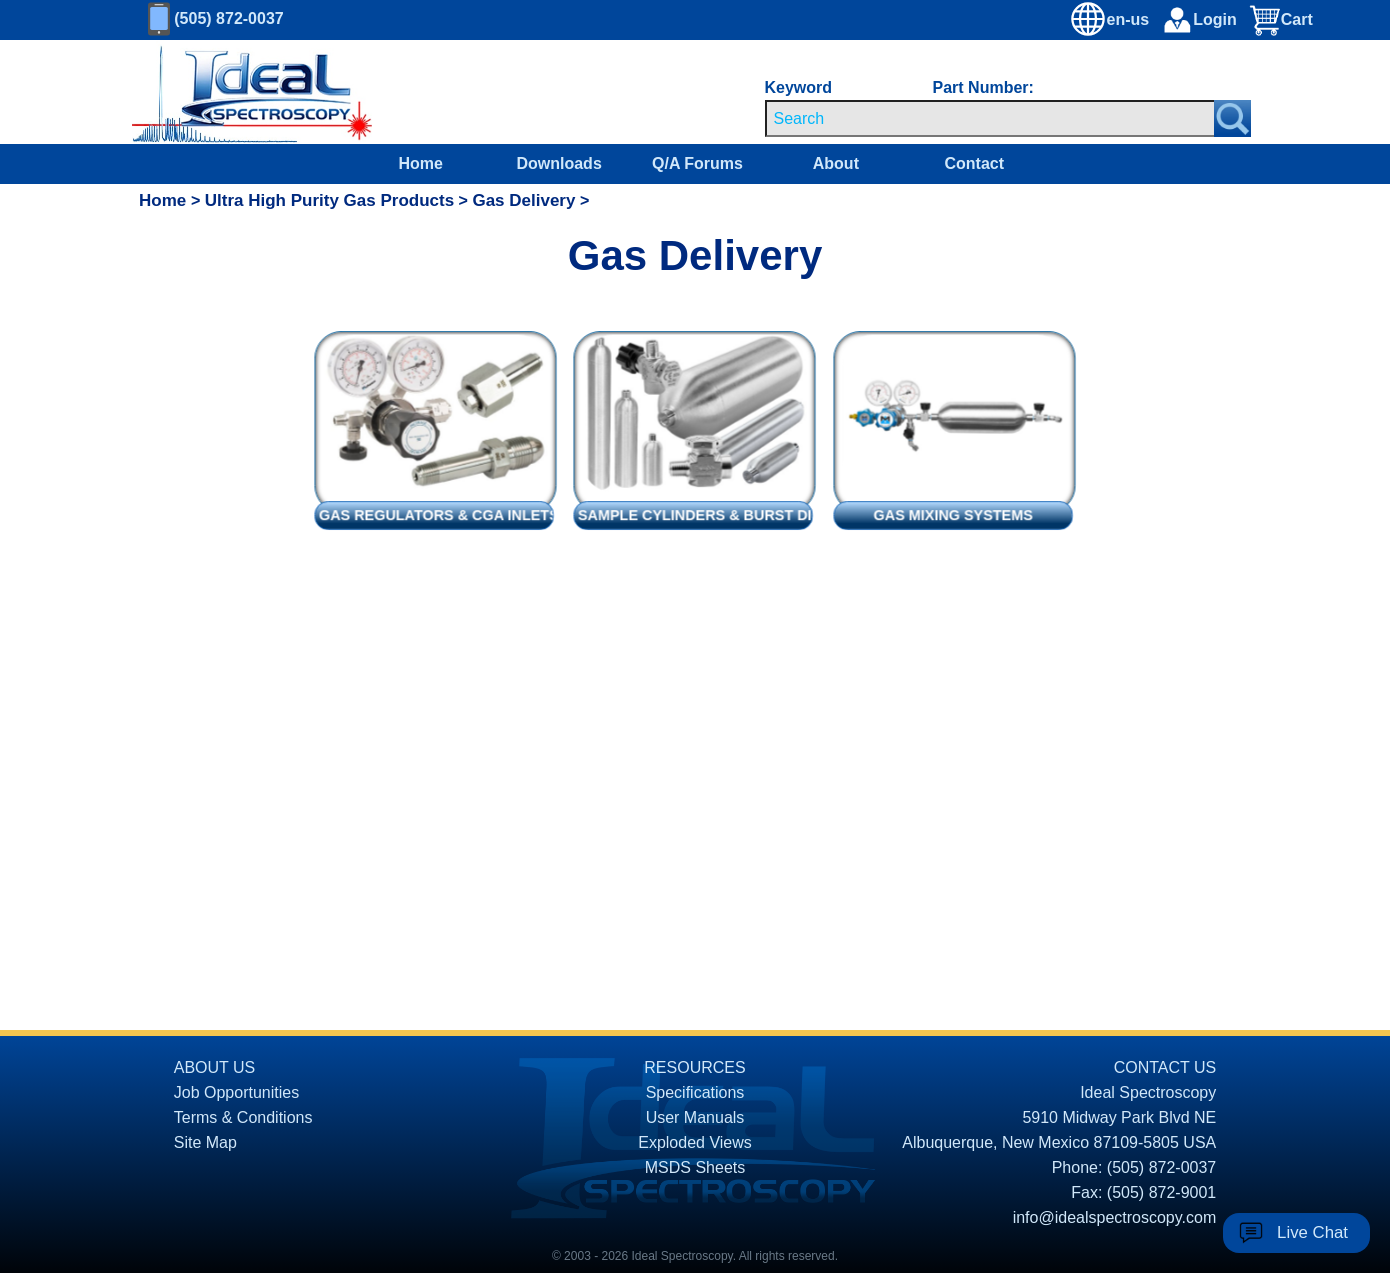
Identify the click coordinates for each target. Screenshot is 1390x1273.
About (836, 163)
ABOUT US (215, 1067)
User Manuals (695, 1117)
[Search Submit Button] (1232, 118)
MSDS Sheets (695, 1167)
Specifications (695, 1092)
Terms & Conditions (243, 1117)
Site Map (205, 1142)
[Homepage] (234, 92)
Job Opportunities (236, 1092)
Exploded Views (695, 1142)
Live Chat (1312, 1232)
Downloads (558, 163)
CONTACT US (1165, 1067)
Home (421, 163)
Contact (974, 163)
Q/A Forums (697, 163)
